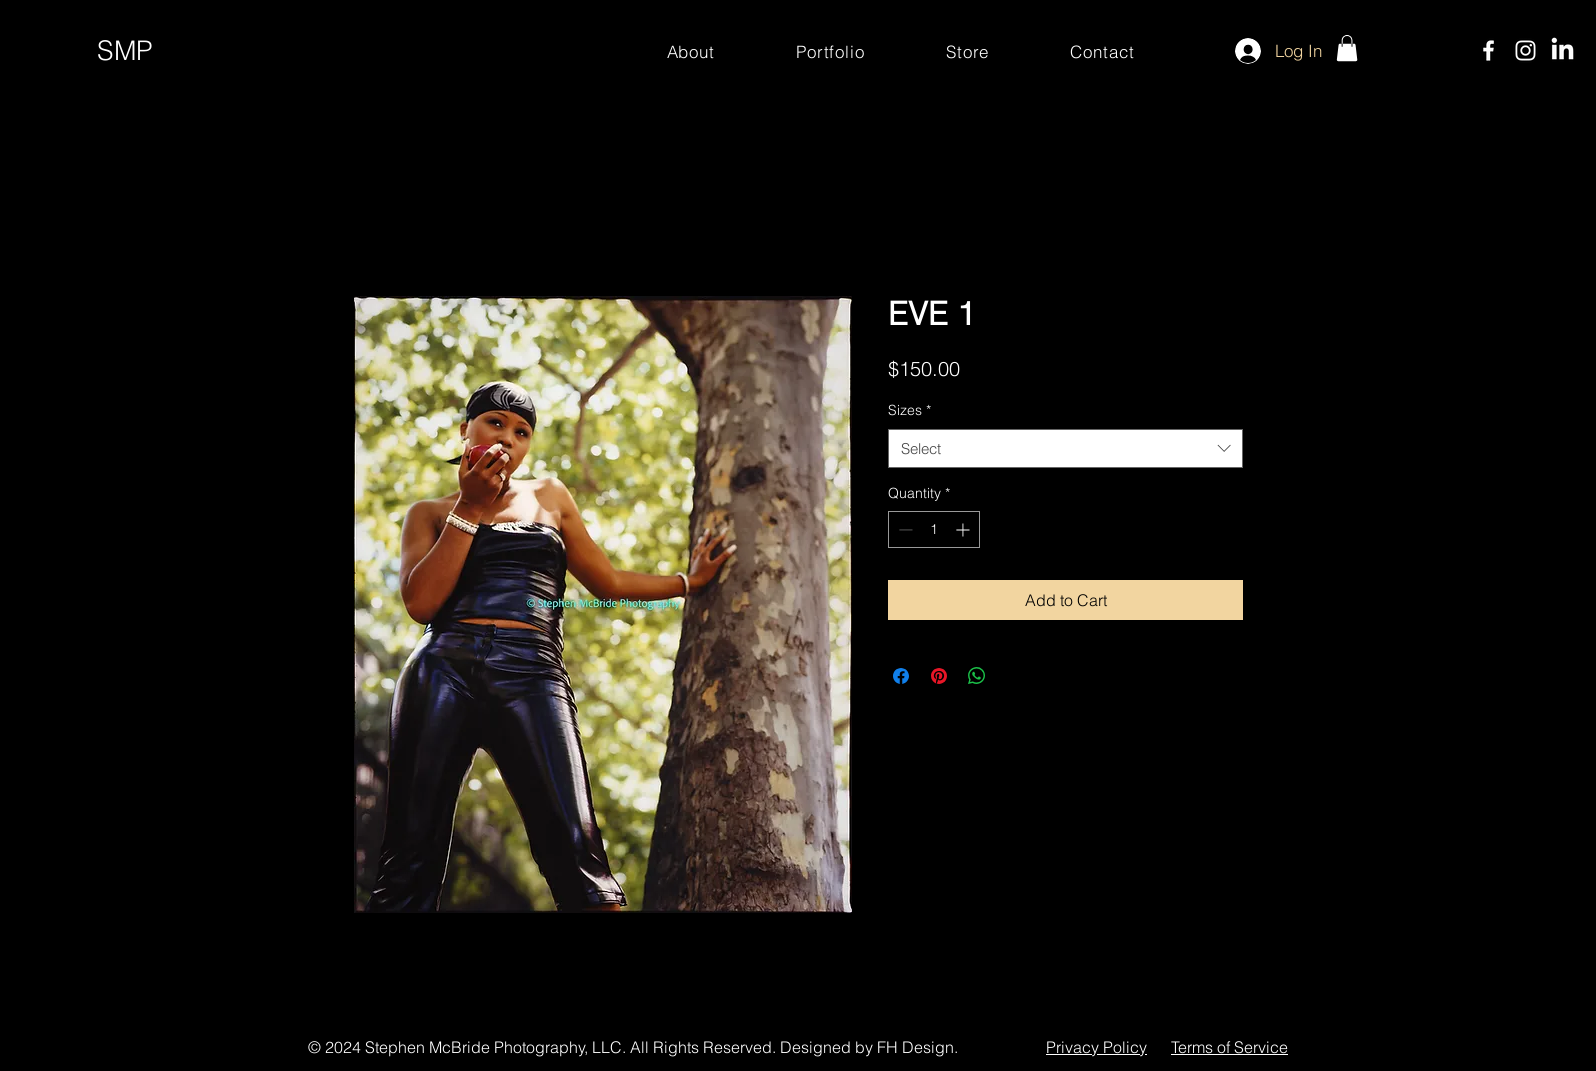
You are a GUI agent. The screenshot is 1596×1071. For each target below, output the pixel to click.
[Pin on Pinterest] (939, 676)
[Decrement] (903, 529)
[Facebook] (1488, 50)
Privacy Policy (1096, 1047)
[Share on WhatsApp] (977, 676)
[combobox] (1065, 448)
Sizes (909, 410)
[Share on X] (1015, 676)
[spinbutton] (934, 529)
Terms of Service (1229, 1047)
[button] (1347, 48)
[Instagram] (1525, 50)
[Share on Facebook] (901, 676)
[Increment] (964, 529)
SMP (125, 50)
